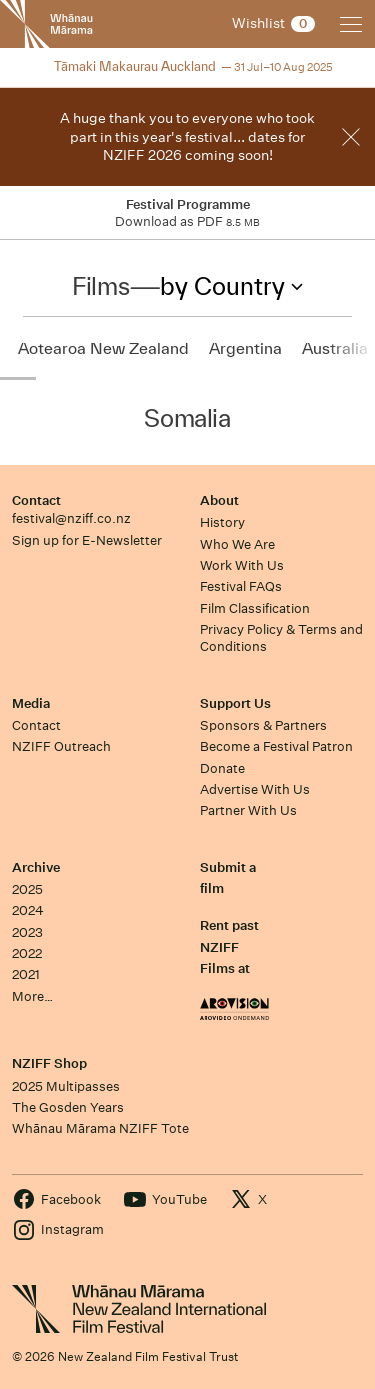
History (222, 522)
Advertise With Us (255, 789)
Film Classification (255, 608)
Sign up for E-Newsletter (87, 540)
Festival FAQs (241, 586)
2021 (26, 974)
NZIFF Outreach (61, 746)
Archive (36, 867)
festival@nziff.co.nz (71, 518)
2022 (27, 953)
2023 (27, 932)
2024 (28, 910)
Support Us (235, 703)
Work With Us (242, 565)
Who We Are (237, 544)
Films (100, 286)
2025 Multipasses (66, 1086)
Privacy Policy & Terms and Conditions (281, 638)
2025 (27, 889)
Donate (222, 768)
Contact (36, 500)
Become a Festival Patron (276, 746)
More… (32, 996)
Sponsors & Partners (263, 725)
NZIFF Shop (49, 1063)
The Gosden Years (68, 1107)
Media (31, 703)
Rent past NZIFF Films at (229, 947)
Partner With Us (248, 810)
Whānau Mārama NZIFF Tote (100, 1128)
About (219, 500)
